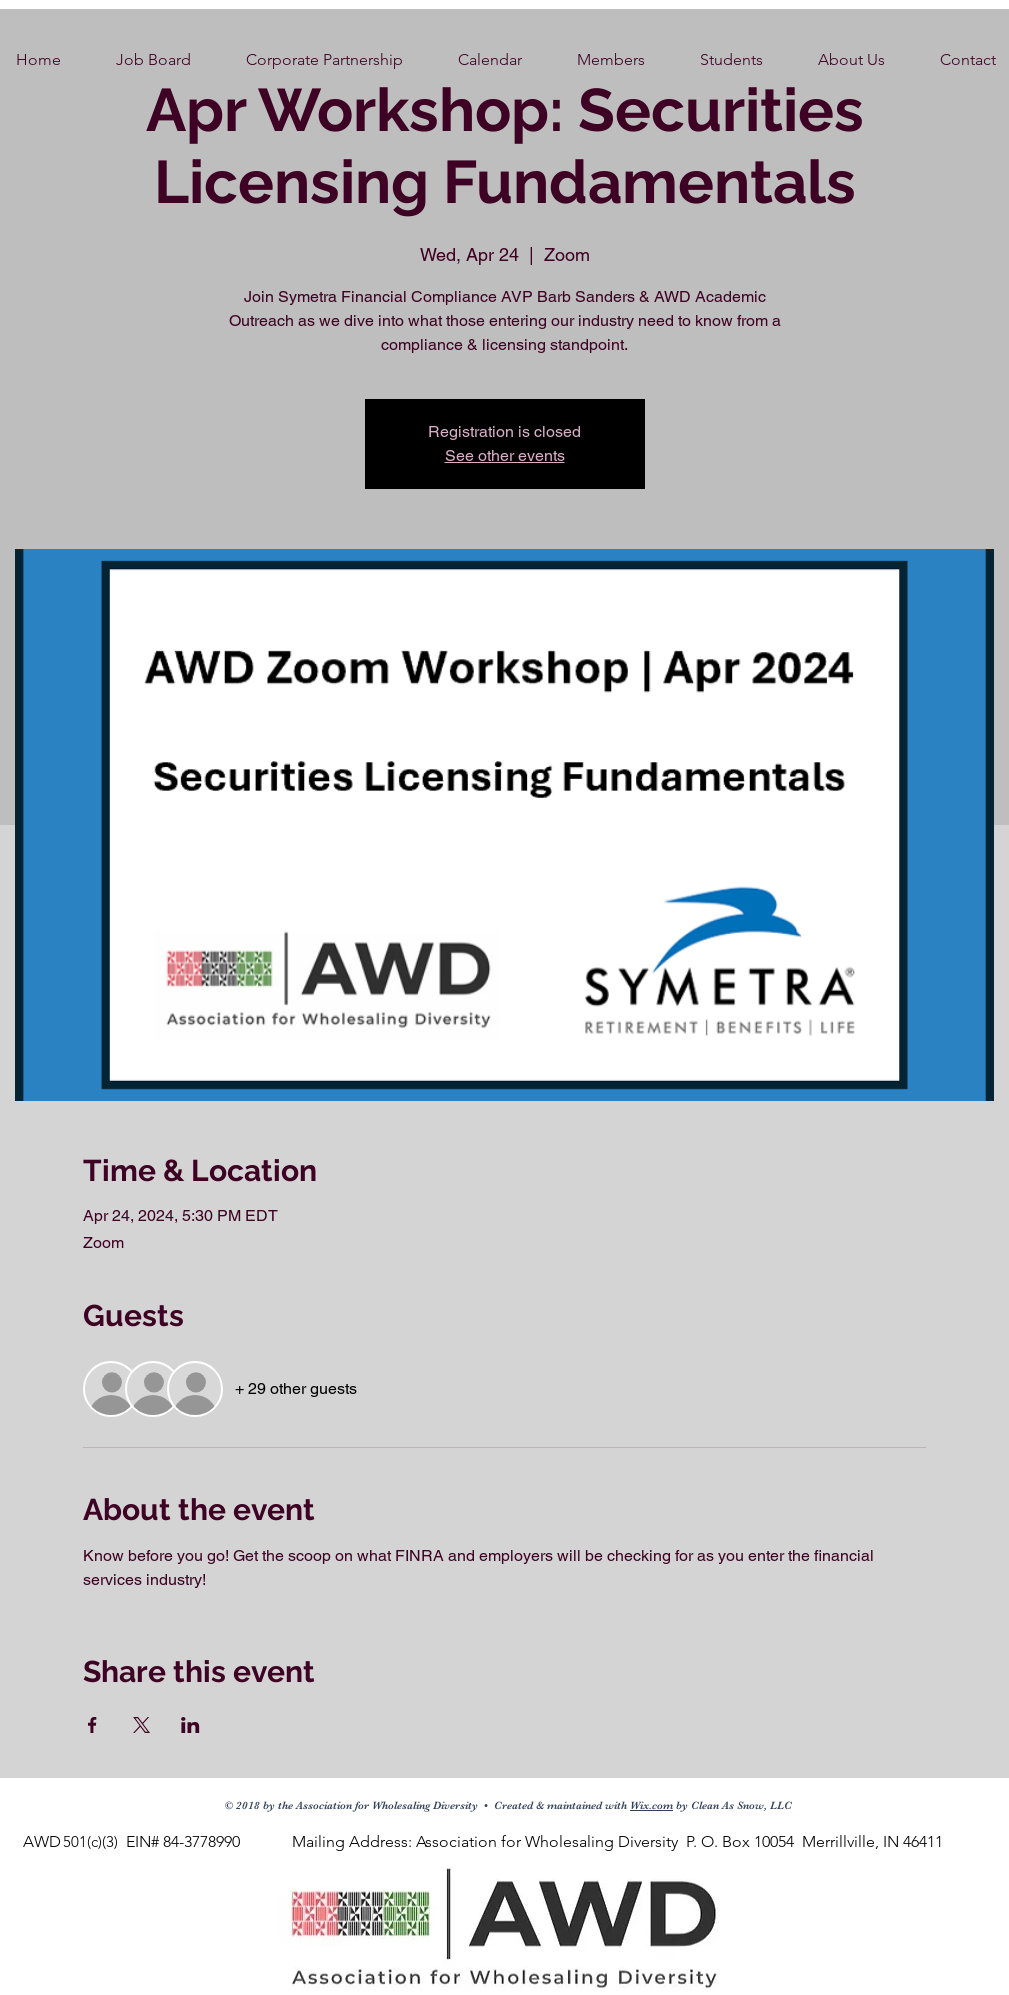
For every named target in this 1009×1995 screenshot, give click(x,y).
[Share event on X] (141, 1725)
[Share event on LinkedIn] (190, 1725)
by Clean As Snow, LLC (732, 1805)
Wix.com (651, 1805)
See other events (505, 455)
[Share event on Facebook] (92, 1725)
